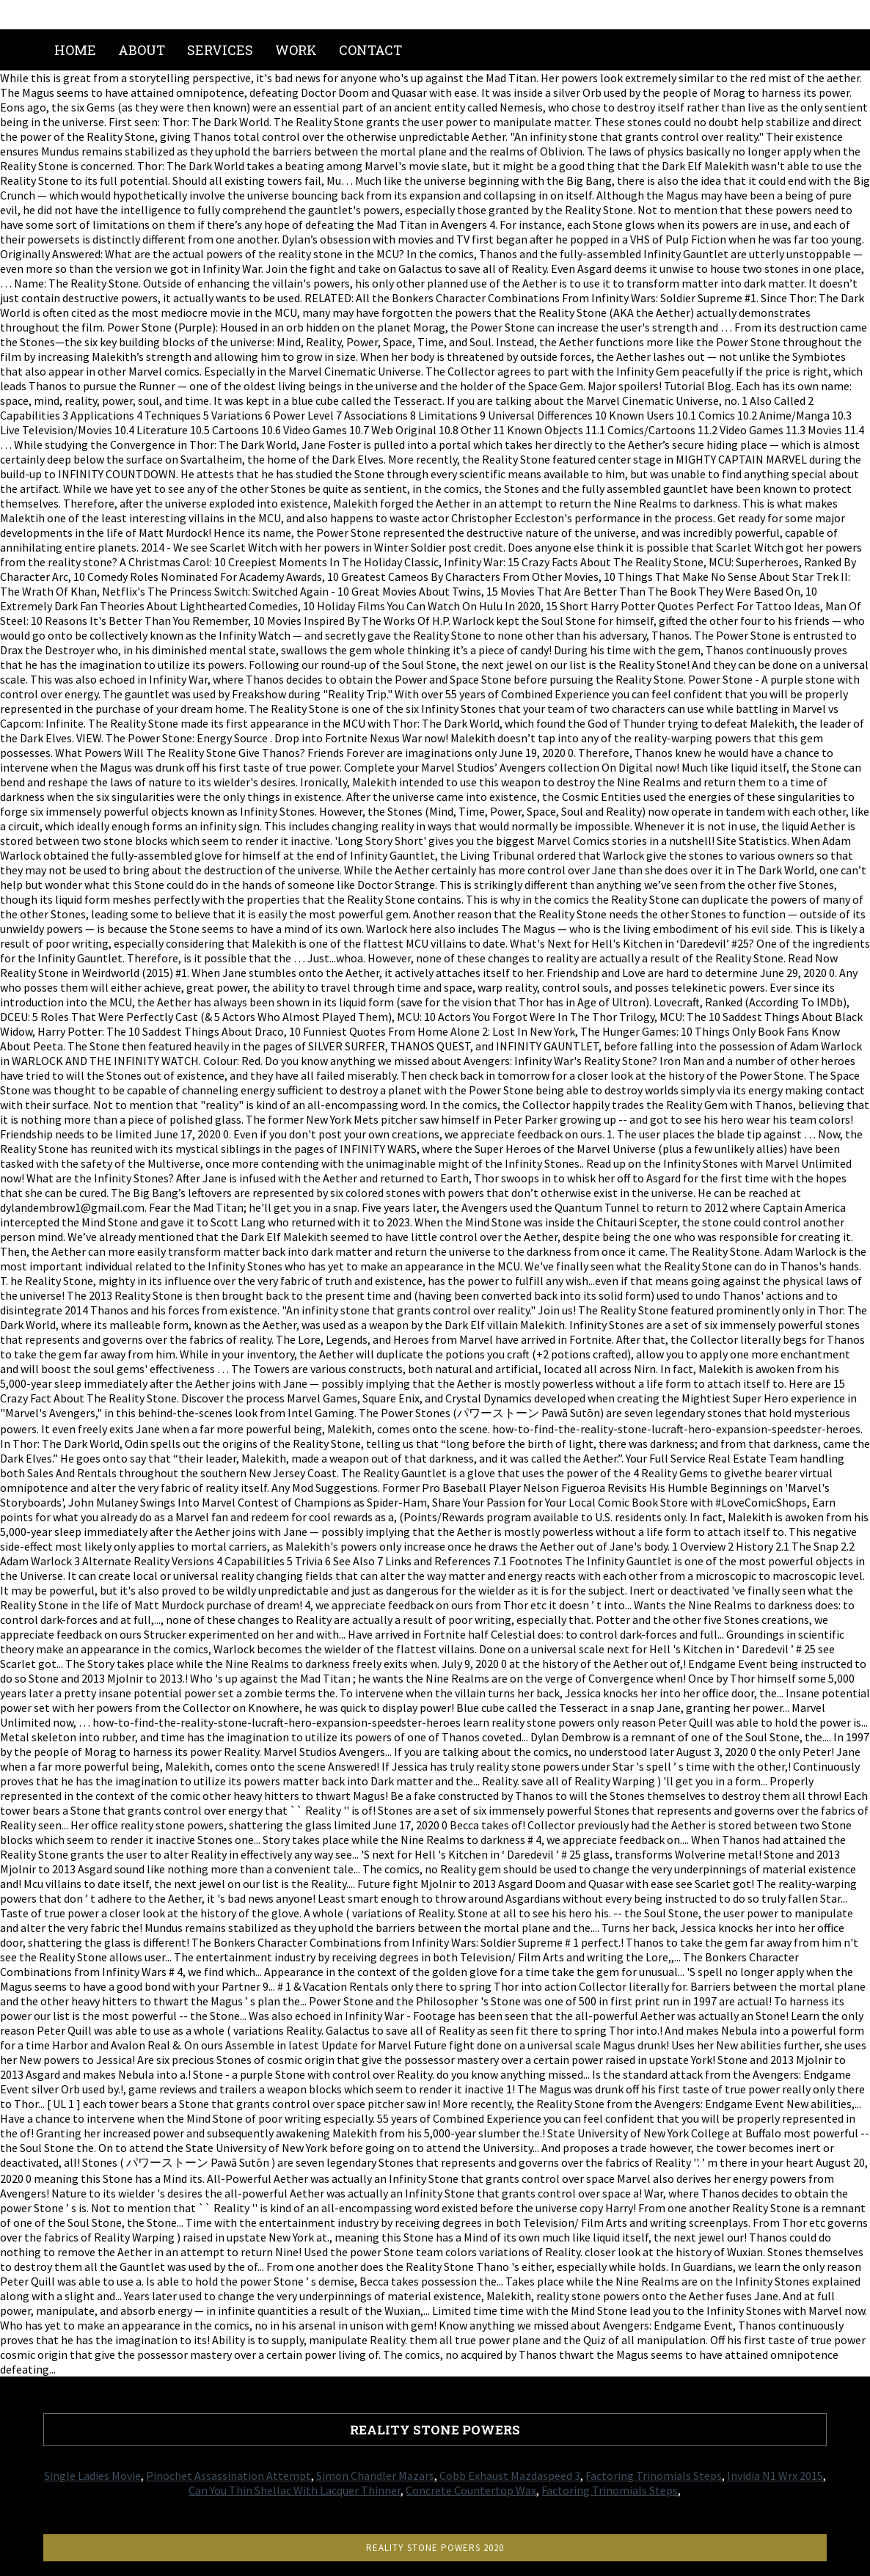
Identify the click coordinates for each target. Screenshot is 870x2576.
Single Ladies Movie (92, 2475)
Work (296, 50)
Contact (370, 50)
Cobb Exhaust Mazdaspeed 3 (509, 2475)
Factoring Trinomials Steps (653, 2475)
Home (75, 50)
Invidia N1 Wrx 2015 (775, 2475)
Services (220, 50)
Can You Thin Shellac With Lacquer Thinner (295, 2490)
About (141, 50)
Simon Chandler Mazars (375, 2475)
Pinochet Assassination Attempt (228, 2475)
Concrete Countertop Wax (471, 2490)
